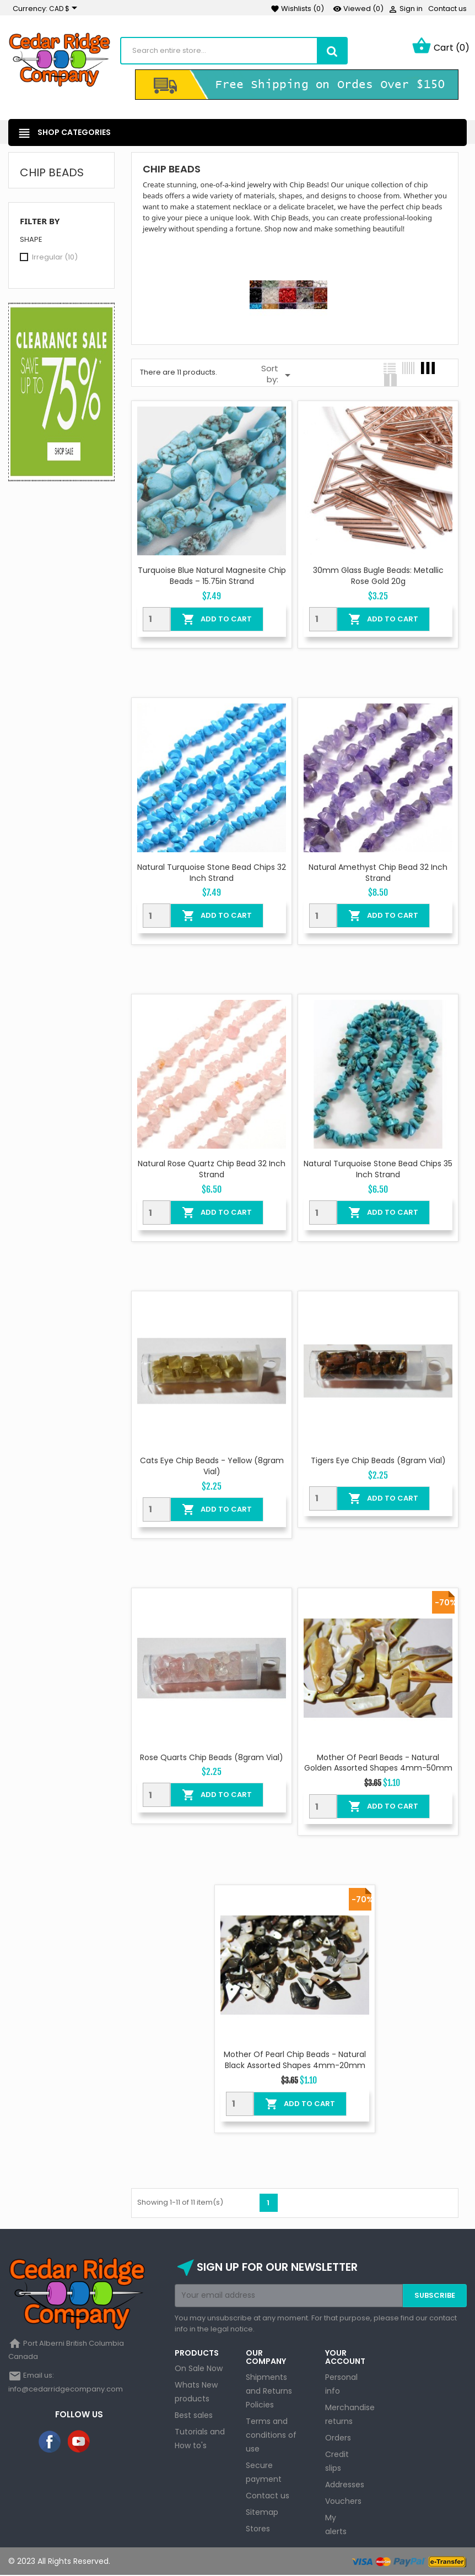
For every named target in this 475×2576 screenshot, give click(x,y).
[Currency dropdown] (65, 8)
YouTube (79, 2443)
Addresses (344, 2485)
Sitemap (262, 2512)
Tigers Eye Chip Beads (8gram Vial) (378, 1461)
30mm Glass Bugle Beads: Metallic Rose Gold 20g (378, 577)
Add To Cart (217, 619)
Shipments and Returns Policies (269, 2391)
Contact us (447, 8)
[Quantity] (156, 620)
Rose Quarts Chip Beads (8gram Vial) (211, 1757)
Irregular (55, 258)
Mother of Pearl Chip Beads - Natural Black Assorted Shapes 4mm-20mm (295, 2061)
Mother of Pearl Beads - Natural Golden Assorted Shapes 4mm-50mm (378, 1763)
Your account (345, 2357)
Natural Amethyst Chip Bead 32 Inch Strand (378, 873)
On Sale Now (199, 2369)
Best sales (194, 2416)
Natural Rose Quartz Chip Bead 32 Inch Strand (211, 1170)
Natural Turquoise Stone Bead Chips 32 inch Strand (211, 873)
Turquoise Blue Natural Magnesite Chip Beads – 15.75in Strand (212, 577)
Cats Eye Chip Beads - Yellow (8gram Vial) (212, 1467)
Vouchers (343, 2501)
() (297, 8)
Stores (258, 2529)
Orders (338, 2438)
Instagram (108, 2443)
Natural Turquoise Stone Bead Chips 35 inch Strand (378, 1170)
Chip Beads (52, 173)
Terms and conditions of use (271, 2435)
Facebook (50, 2443)
